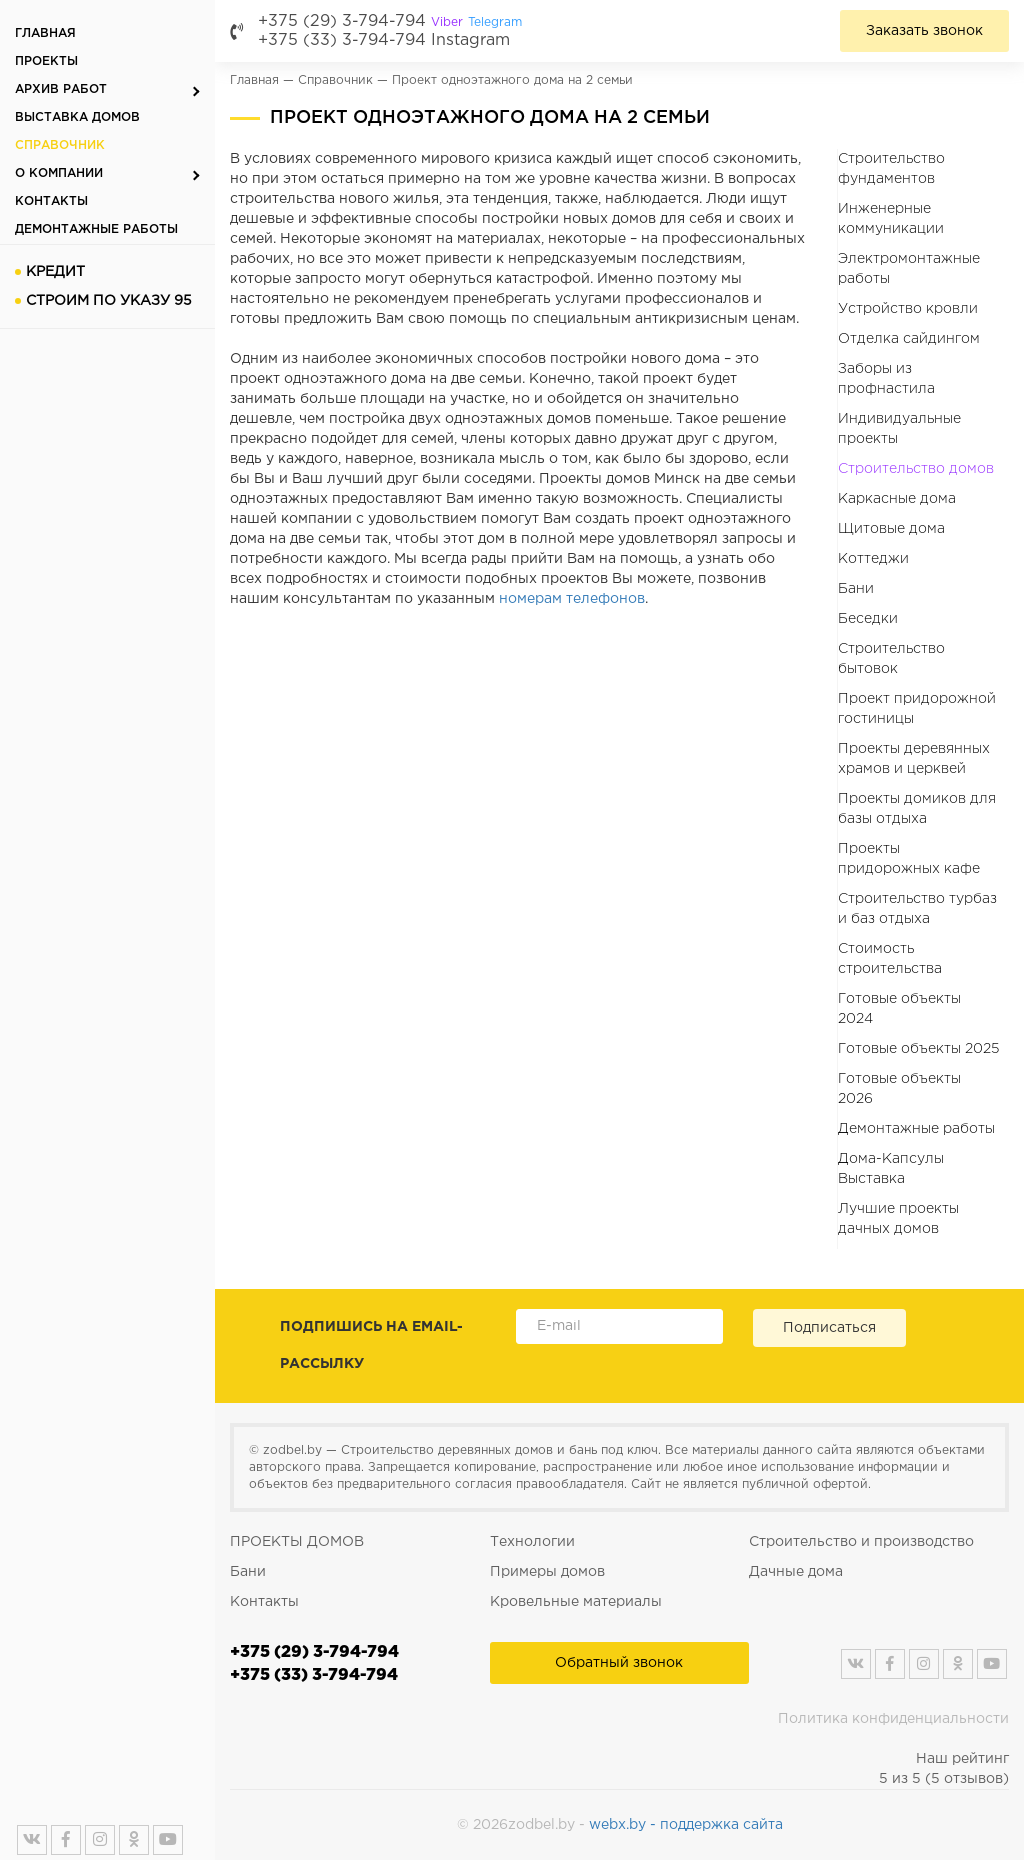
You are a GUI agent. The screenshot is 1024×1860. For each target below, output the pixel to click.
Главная (45, 33)
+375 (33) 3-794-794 (342, 40)
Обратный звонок (619, 1663)
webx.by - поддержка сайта (686, 1825)
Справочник (60, 145)
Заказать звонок (924, 31)
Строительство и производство (861, 1542)
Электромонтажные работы (909, 269)
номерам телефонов (572, 599)
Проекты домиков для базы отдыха (917, 809)
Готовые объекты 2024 (899, 1009)
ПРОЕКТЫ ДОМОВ (297, 1542)
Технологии (532, 1542)
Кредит (55, 272)
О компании (59, 173)
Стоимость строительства (890, 959)
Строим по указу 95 (109, 301)
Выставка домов (77, 117)
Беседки (868, 619)
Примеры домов (547, 1572)
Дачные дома (796, 1572)
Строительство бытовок (891, 659)
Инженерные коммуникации (891, 219)
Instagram (470, 40)
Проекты (46, 61)
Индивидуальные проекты (899, 429)
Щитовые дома (891, 529)
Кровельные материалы (576, 1602)
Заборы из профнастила (886, 379)
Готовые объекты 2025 (918, 1049)
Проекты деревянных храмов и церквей (914, 759)
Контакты (51, 201)
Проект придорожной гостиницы (917, 709)
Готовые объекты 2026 (899, 1089)
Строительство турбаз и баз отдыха (917, 909)
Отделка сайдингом (909, 339)
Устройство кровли (908, 309)
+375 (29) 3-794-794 (390, 21)
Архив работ (61, 89)
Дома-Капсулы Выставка (891, 1169)
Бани (856, 589)
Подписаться (829, 1328)
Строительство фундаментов (891, 169)
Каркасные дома (897, 499)
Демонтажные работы (96, 229)
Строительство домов (916, 469)
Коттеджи (873, 559)
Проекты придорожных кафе (909, 859)
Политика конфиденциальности (893, 1719)
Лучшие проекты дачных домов (898, 1219)
